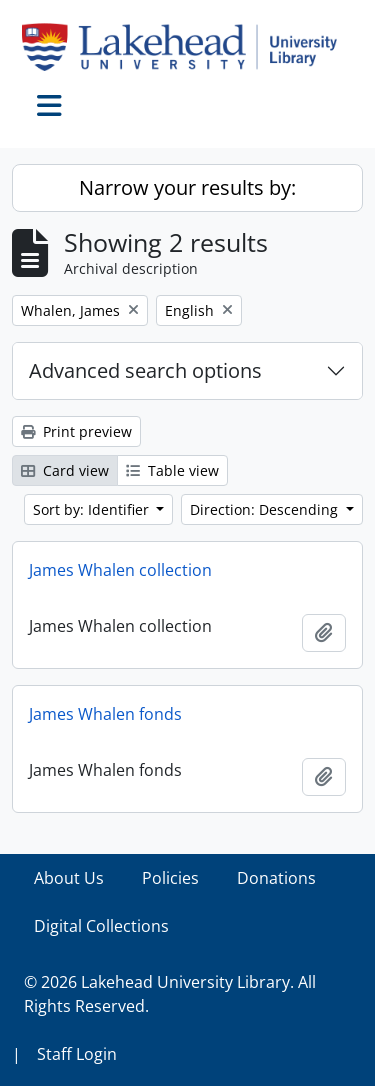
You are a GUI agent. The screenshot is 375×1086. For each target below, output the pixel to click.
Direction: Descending (266, 509)
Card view (65, 470)
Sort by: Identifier (93, 509)
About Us (69, 878)
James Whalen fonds (105, 714)
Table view (172, 470)
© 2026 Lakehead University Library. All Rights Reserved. (170, 994)
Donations (276, 878)
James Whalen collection (120, 570)
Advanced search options (145, 370)
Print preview (76, 431)
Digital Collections (101, 926)
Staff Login (77, 1054)
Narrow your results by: (187, 187)
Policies (170, 878)
